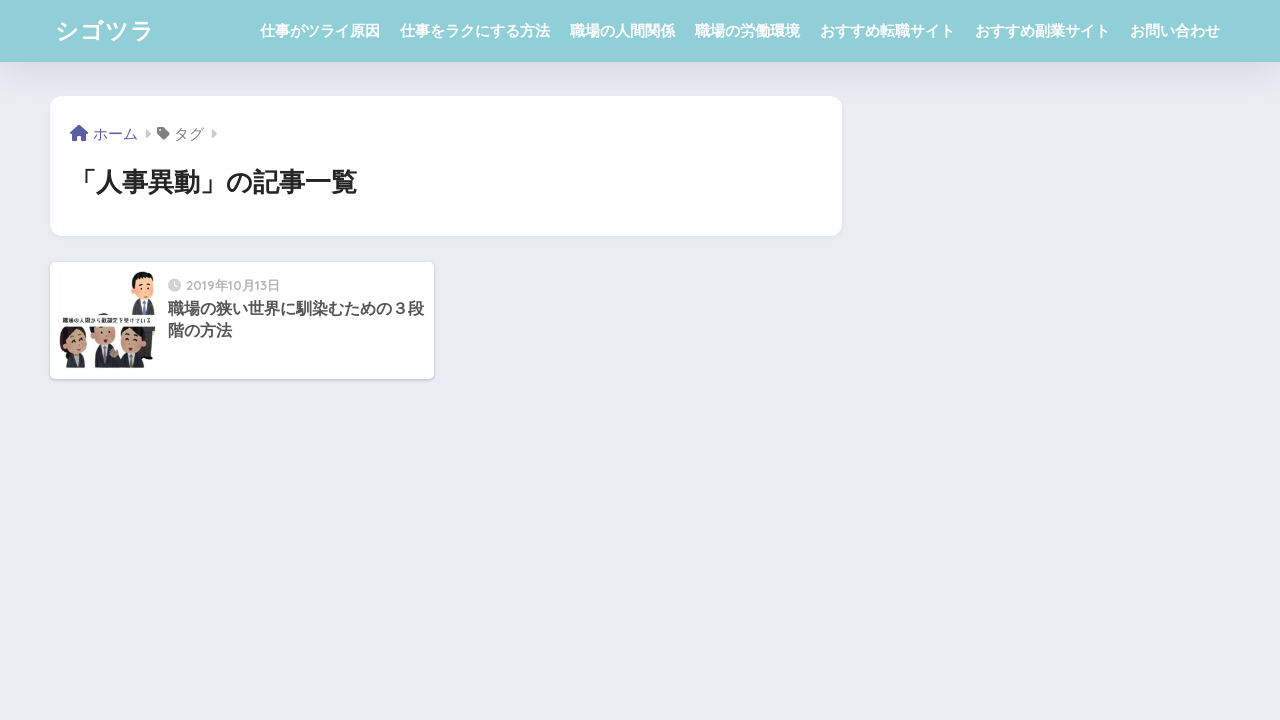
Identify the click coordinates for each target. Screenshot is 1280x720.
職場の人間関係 (622, 30)
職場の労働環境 (747, 30)
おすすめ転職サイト (887, 30)
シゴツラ (105, 30)
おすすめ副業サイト (1042, 30)
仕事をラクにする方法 (475, 30)
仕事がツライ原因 (320, 30)
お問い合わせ (1175, 30)
